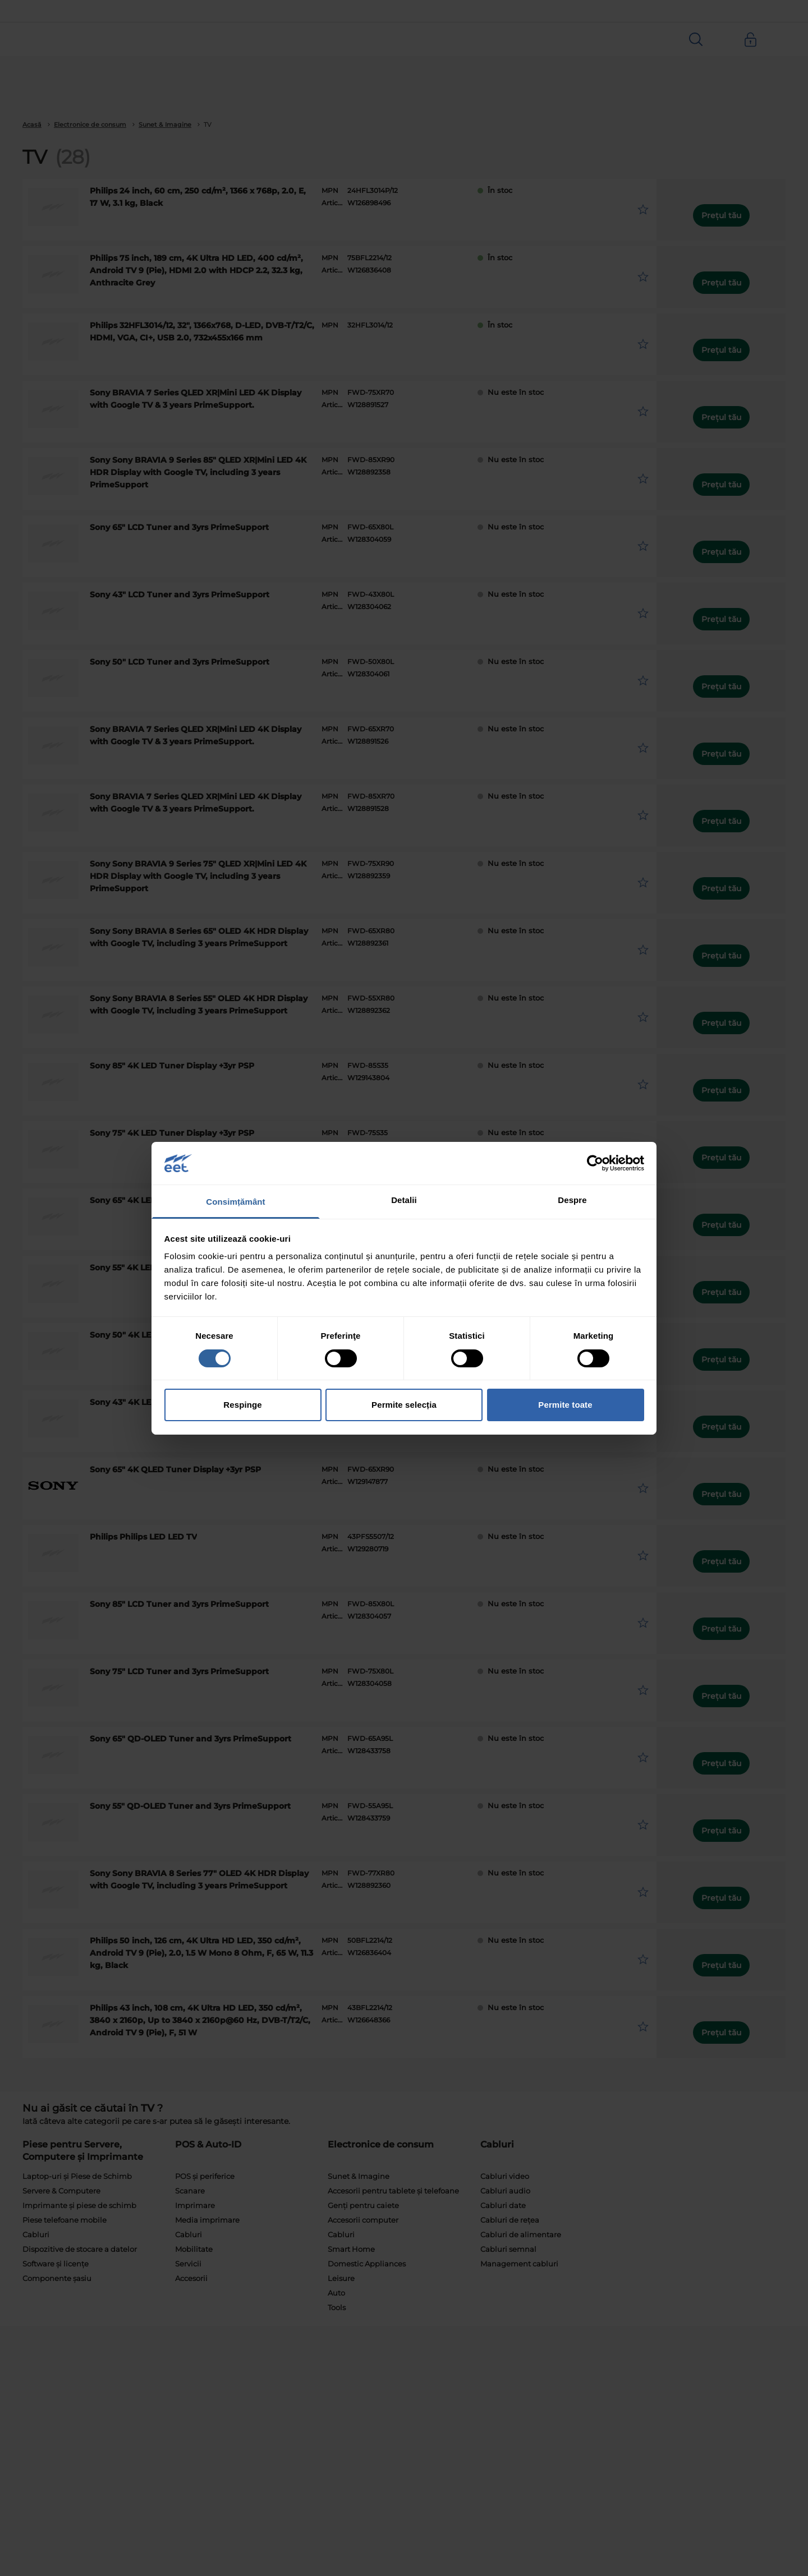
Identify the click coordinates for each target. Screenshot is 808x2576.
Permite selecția (404, 1404)
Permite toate (565, 1404)
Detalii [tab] (404, 1200)
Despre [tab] (572, 1200)
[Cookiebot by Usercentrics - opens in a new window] (595, 1163)
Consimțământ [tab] (235, 1201)
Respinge (242, 1404)
